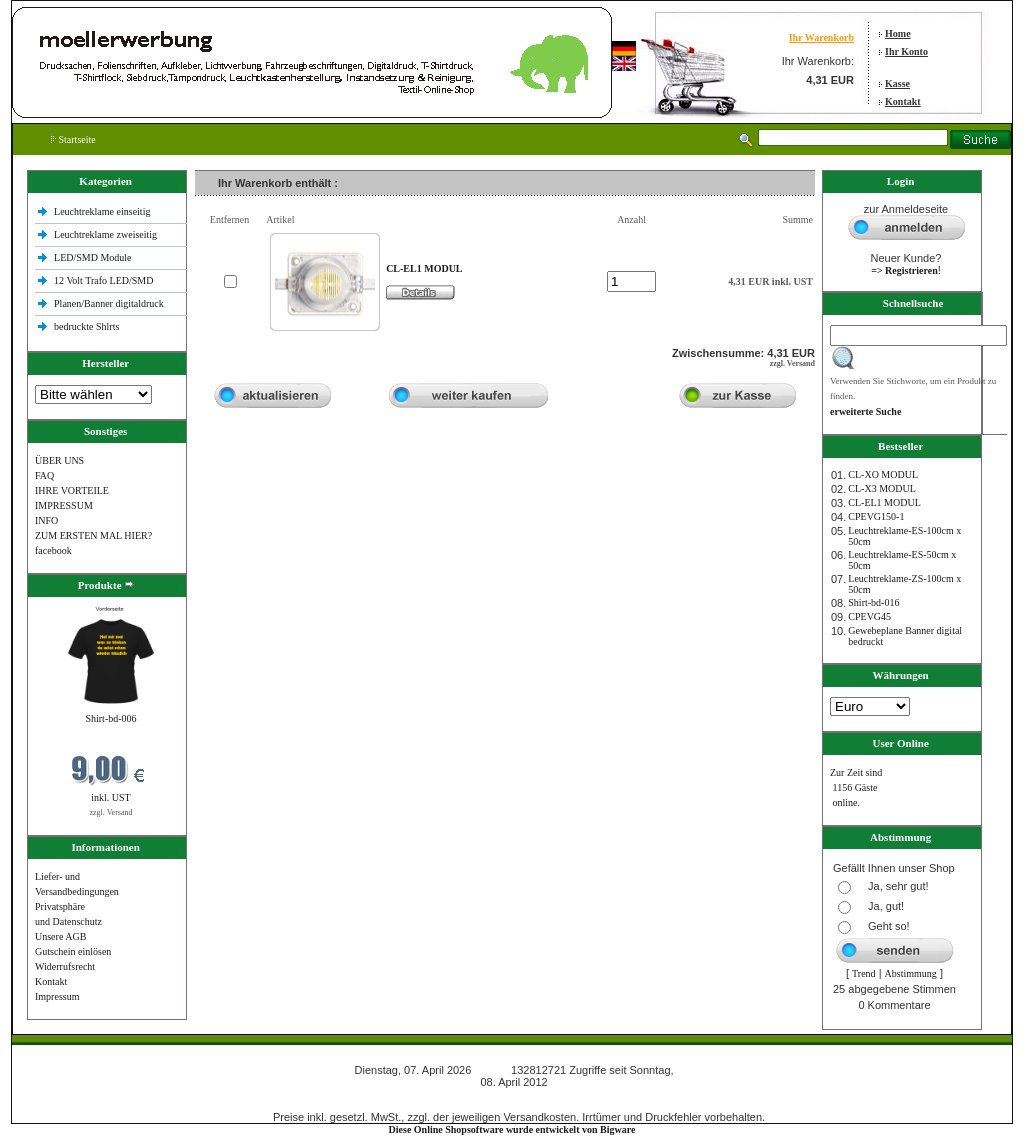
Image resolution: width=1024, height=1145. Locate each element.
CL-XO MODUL (883, 474)
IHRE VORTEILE (72, 490)
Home (898, 33)
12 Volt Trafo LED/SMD (103, 280)
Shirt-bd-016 (873, 602)
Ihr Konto (906, 51)
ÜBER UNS (59, 460)
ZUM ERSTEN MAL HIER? (93, 535)
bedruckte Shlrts (86, 326)
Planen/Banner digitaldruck (109, 303)
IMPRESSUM (64, 505)
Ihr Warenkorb (821, 37)
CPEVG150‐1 (876, 516)
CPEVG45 (869, 616)
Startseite (73, 139)
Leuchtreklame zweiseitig (107, 234)
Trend (864, 973)
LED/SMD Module (93, 257)
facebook (53, 550)
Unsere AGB (60, 936)
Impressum (57, 996)
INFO (46, 520)
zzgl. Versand (111, 812)
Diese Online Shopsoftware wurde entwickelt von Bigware (512, 1129)
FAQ (44, 475)
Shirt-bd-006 (110, 718)
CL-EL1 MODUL (884, 502)
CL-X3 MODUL (882, 488)
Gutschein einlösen (73, 951)
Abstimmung (911, 973)
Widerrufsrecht (65, 966)
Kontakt (903, 101)
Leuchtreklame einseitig (103, 211)
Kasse (897, 83)
